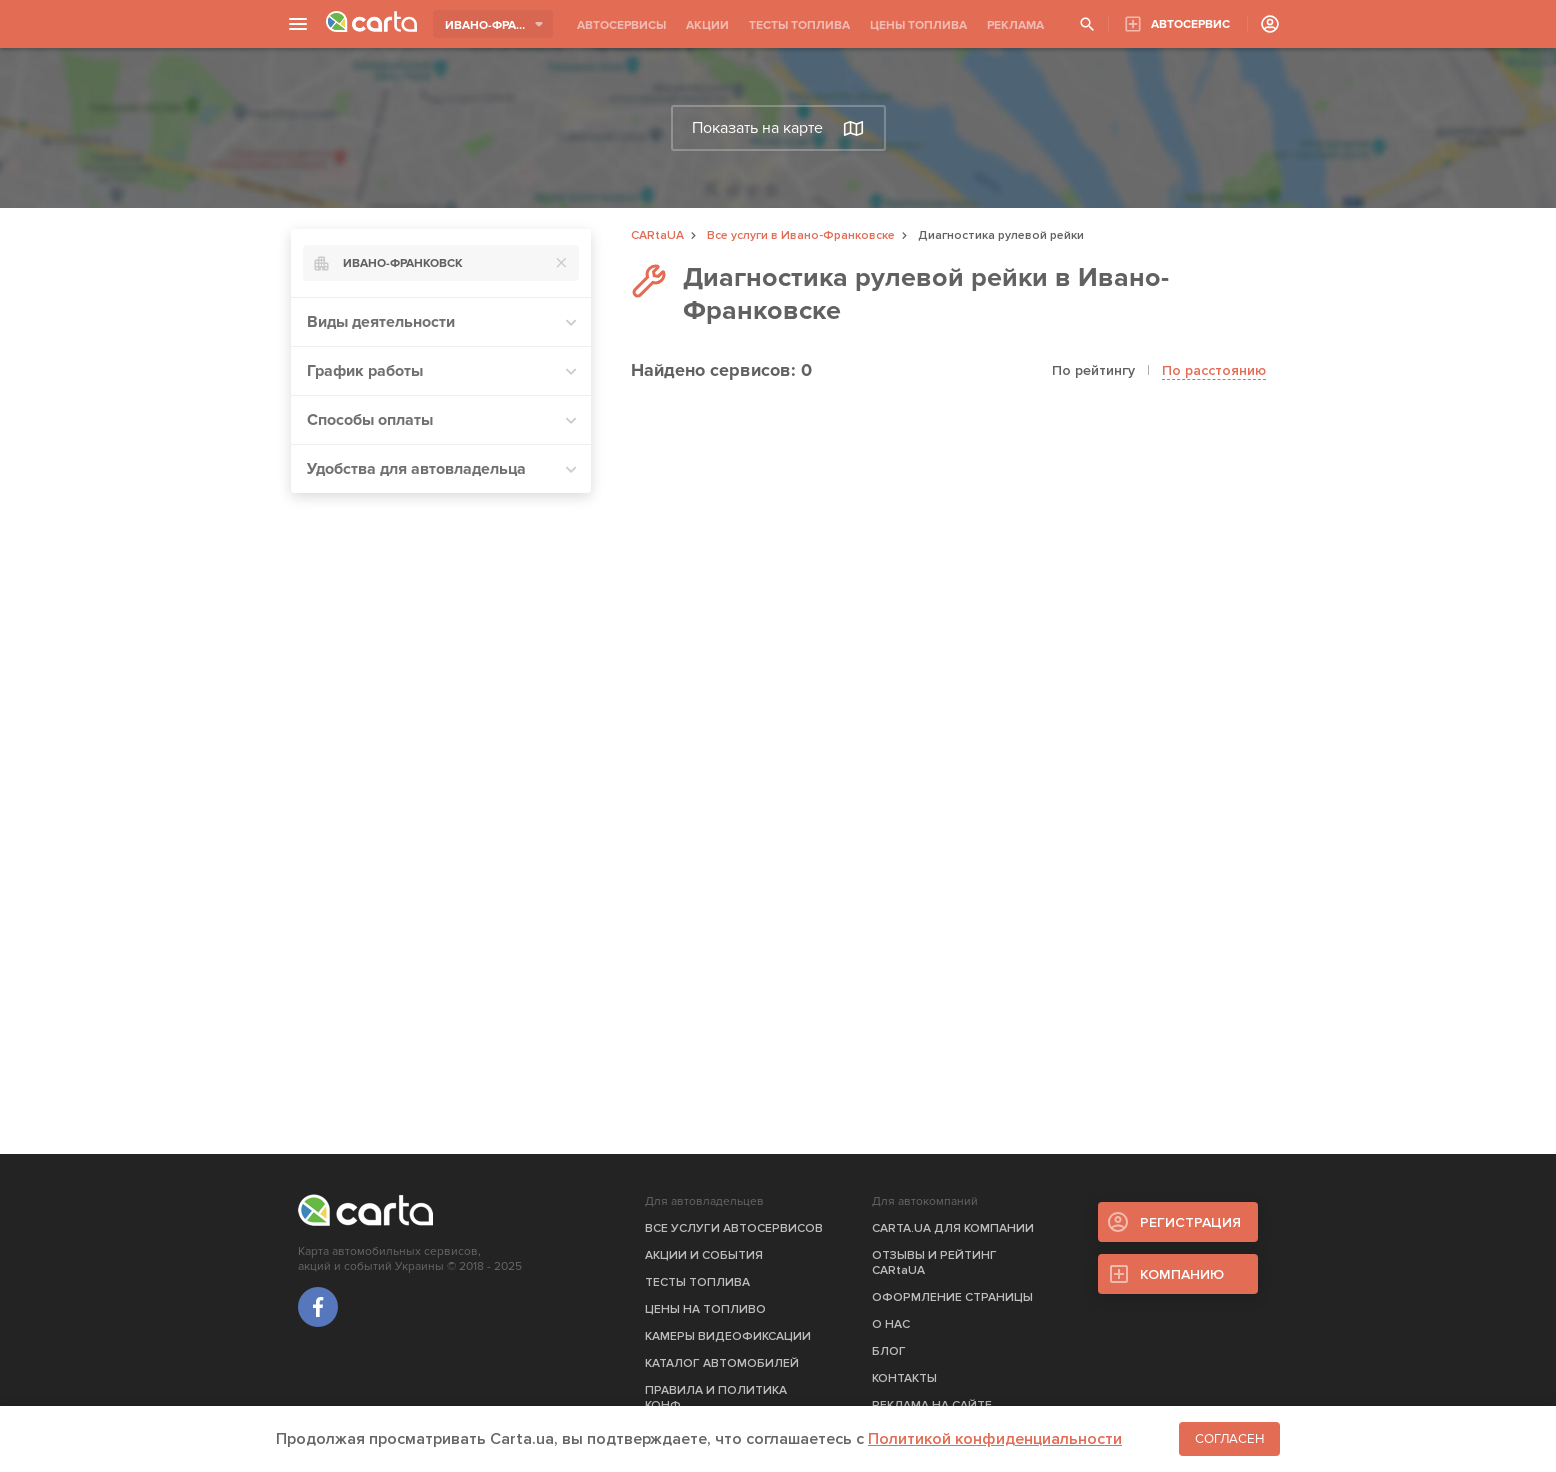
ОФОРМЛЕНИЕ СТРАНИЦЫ (952, 1297)
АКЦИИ (707, 25)
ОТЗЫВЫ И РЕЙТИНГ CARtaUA (934, 1263)
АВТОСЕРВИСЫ (621, 25)
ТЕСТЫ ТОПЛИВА (799, 25)
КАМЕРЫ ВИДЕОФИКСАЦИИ (728, 1336)
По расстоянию (1214, 370)
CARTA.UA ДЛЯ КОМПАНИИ (953, 1228)
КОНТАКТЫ (904, 1378)
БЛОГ (889, 1351)
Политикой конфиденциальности (995, 1439)
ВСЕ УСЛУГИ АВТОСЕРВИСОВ (734, 1228)
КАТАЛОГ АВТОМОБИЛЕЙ (722, 1363)
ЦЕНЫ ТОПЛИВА (918, 25)
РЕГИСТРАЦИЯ (1190, 1222)
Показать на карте (778, 128)
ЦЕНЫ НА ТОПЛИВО (705, 1309)
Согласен (1229, 1439)
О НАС (891, 1324)
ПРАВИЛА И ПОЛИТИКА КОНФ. (716, 1398)
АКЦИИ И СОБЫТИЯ (704, 1255)
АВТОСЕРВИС (1190, 24)
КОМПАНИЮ (1182, 1274)
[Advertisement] (441, 809)
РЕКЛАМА (1015, 25)
